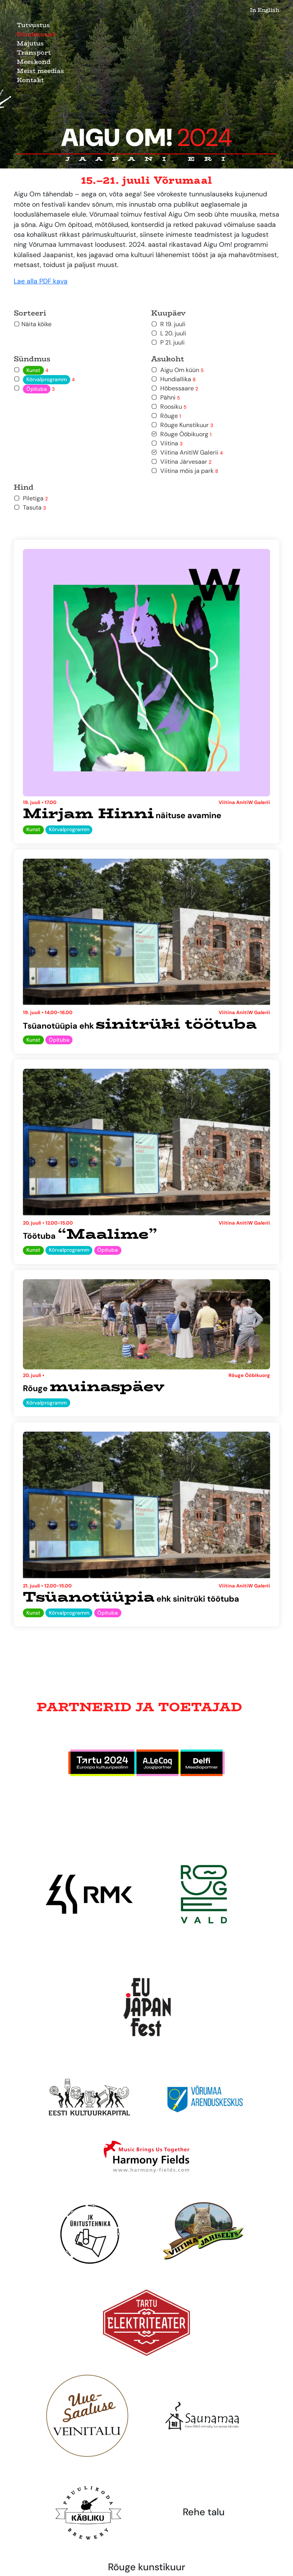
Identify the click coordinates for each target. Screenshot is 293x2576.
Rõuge (166, 416)
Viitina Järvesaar (181, 462)
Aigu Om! (146, 138)
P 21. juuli (168, 342)
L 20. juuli (168, 333)
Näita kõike (33, 324)
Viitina (167, 443)
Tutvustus (33, 25)
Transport (34, 52)
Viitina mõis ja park (184, 471)
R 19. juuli (168, 324)
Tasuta (30, 507)
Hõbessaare (174, 388)
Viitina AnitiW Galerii (187, 452)
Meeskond (33, 61)
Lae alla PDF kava (41, 281)
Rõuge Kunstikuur (182, 425)
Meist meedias (40, 71)
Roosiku (169, 407)
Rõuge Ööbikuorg (181, 434)
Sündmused (36, 34)
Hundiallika (173, 379)
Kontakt (30, 80)
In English (264, 10)
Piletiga (31, 498)
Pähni (165, 397)
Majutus (30, 43)
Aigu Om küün (177, 370)
